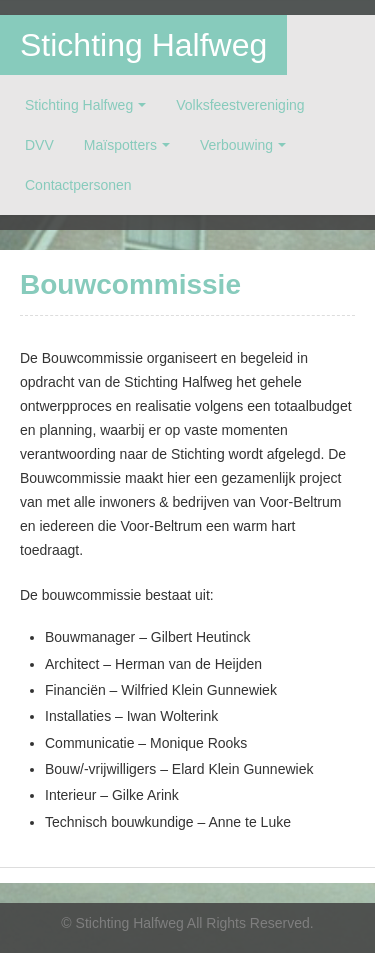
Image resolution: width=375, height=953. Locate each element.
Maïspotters (120, 145)
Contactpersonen (78, 185)
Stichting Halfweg (143, 45)
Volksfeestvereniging (240, 105)
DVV (39, 145)
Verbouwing (236, 145)
